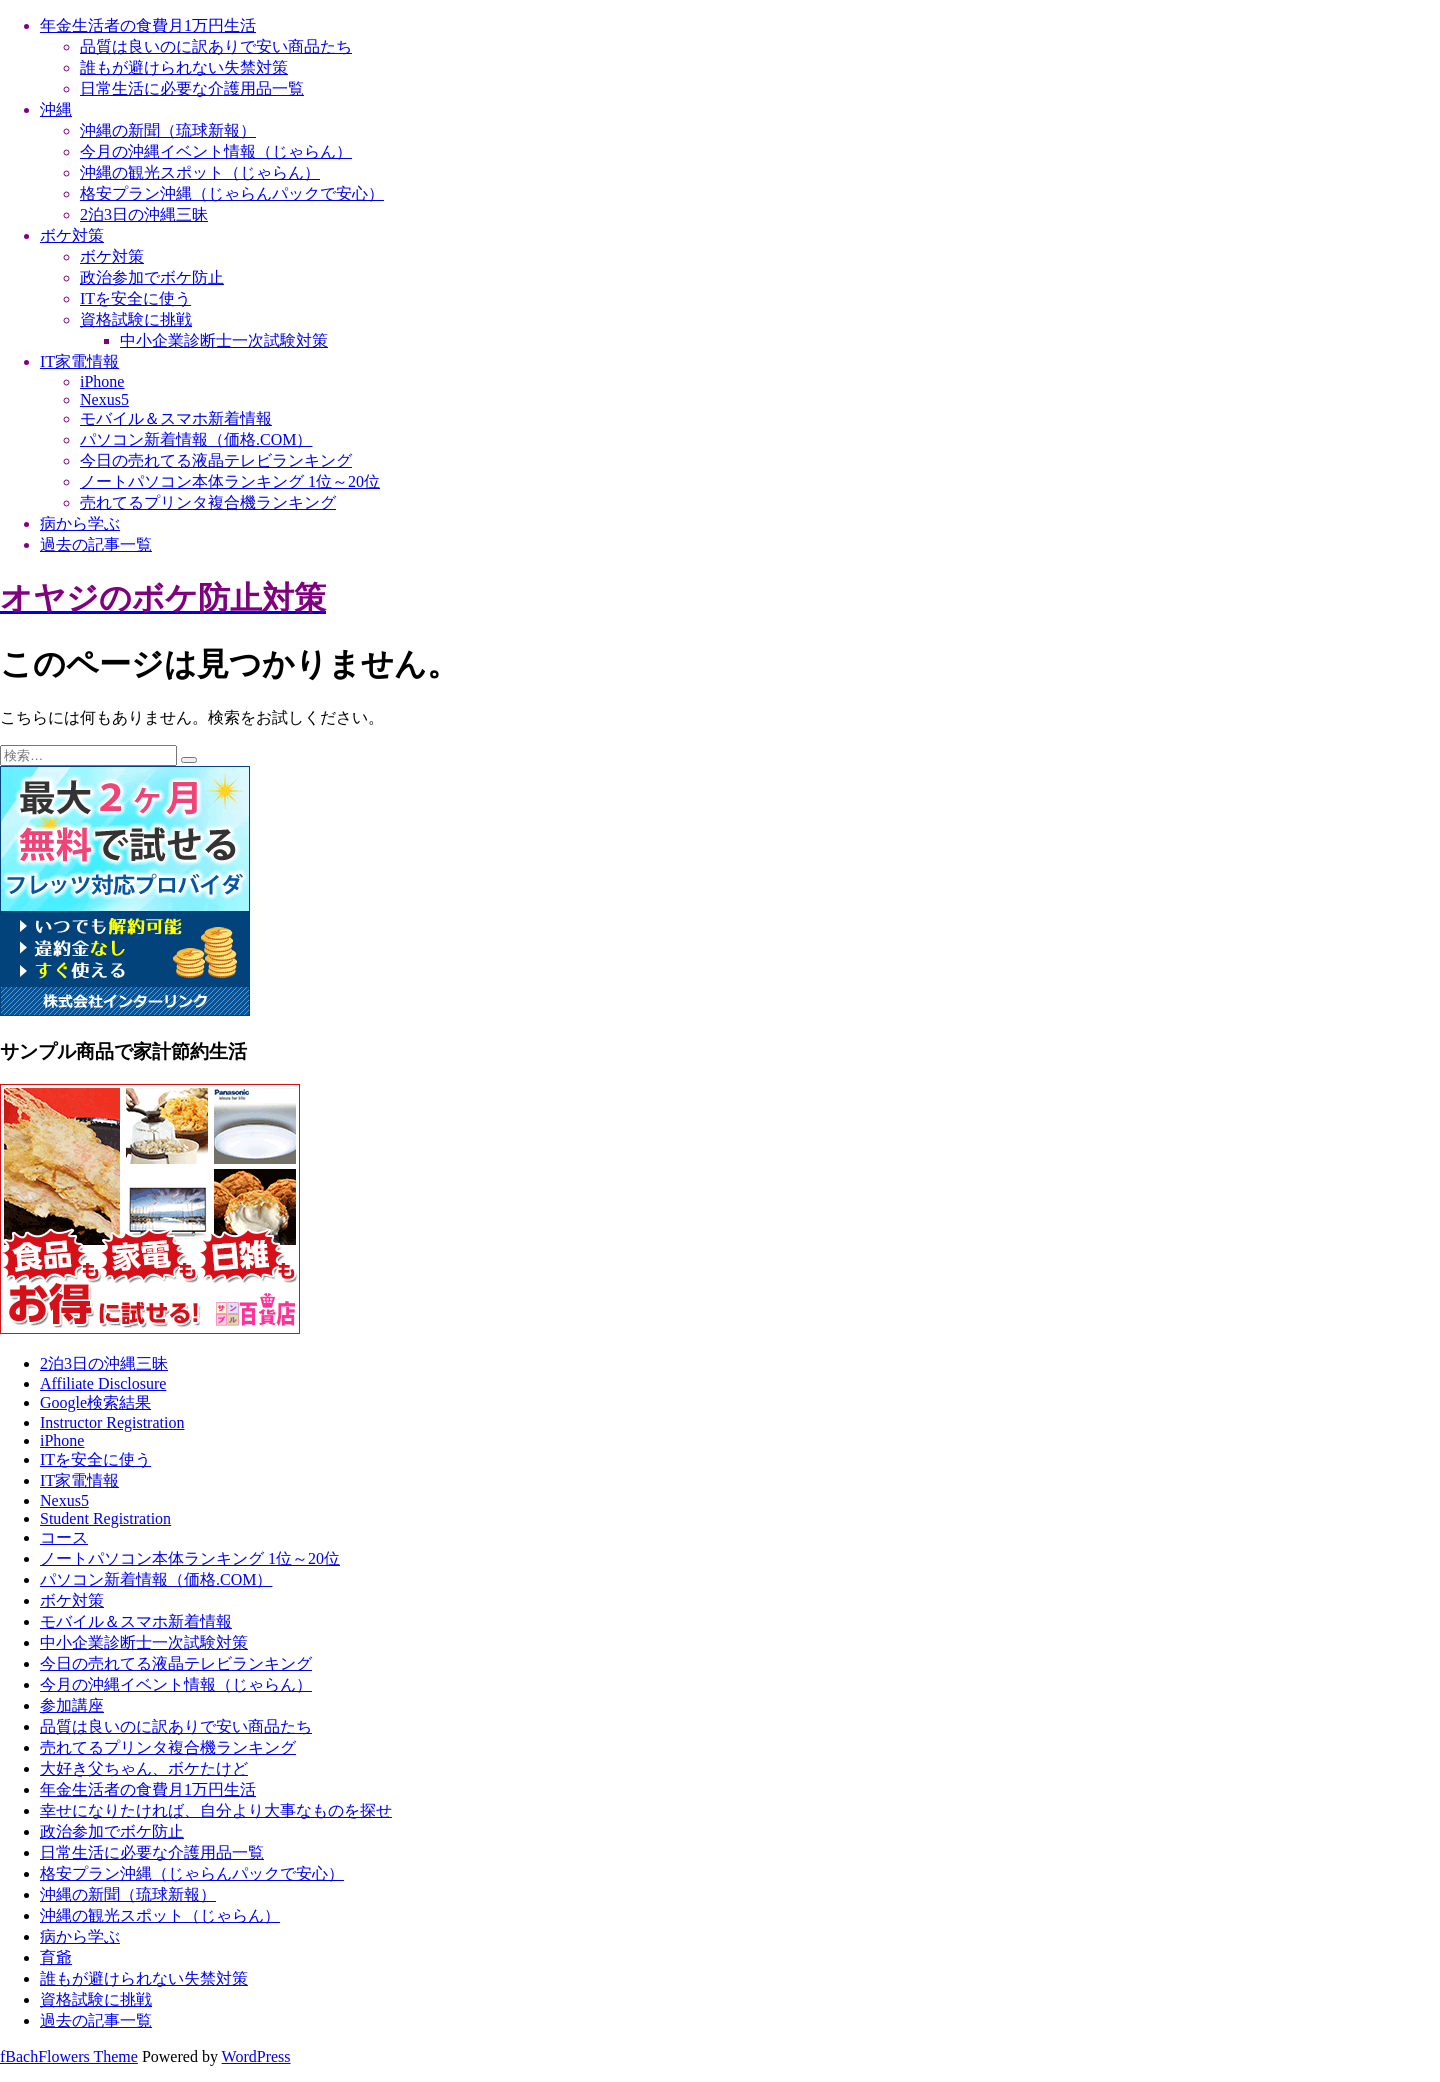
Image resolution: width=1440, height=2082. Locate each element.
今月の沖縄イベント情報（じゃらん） (216, 151)
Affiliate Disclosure (103, 1383)
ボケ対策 (72, 235)
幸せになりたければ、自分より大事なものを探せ (216, 1810)
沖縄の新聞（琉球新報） (168, 130)
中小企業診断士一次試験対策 (224, 340)
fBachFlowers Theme (69, 2056)
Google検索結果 (95, 1402)
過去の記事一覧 (96, 544)
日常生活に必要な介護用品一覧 (192, 88)
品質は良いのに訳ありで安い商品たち (216, 46)
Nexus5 (104, 399)
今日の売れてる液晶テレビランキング (216, 460)
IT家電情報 (79, 361)
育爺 (56, 1957)
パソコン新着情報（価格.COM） (196, 439)
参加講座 (72, 1705)
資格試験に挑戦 (136, 319)
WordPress (256, 2056)
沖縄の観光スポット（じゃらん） (200, 172)
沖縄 (56, 109)
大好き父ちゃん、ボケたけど (144, 1768)
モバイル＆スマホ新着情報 (176, 418)
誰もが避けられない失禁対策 (184, 67)
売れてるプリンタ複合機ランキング (208, 502)
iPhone (102, 381)
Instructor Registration (112, 1422)
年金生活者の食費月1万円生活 (148, 25)
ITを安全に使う (135, 298)
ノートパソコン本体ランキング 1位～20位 (230, 481)
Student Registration (105, 1518)
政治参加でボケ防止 (152, 277)
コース (64, 1537)
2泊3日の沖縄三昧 (144, 214)
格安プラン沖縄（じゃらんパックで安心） (232, 193)
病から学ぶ (80, 523)
